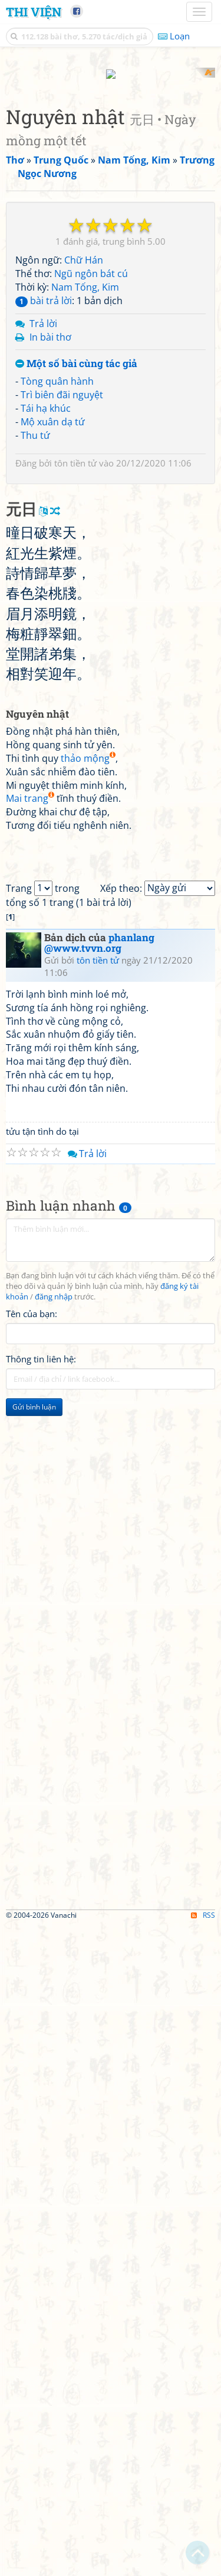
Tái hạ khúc (46, 617)
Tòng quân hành (57, 591)
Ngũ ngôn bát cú (91, 483)
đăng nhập (53, 1947)
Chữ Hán (83, 470)
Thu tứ (35, 644)
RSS (203, 2566)
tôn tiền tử (75, 673)
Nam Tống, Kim (85, 497)
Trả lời (43, 532)
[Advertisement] (110, 178)
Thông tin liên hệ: (41, 2009)
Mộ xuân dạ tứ (53, 631)
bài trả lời (43, 510)
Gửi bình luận (34, 2057)
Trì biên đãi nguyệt (62, 604)
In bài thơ (50, 546)
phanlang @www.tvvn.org (99, 1593)
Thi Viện (33, 12)
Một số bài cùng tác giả (76, 573)
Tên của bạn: (31, 1964)
